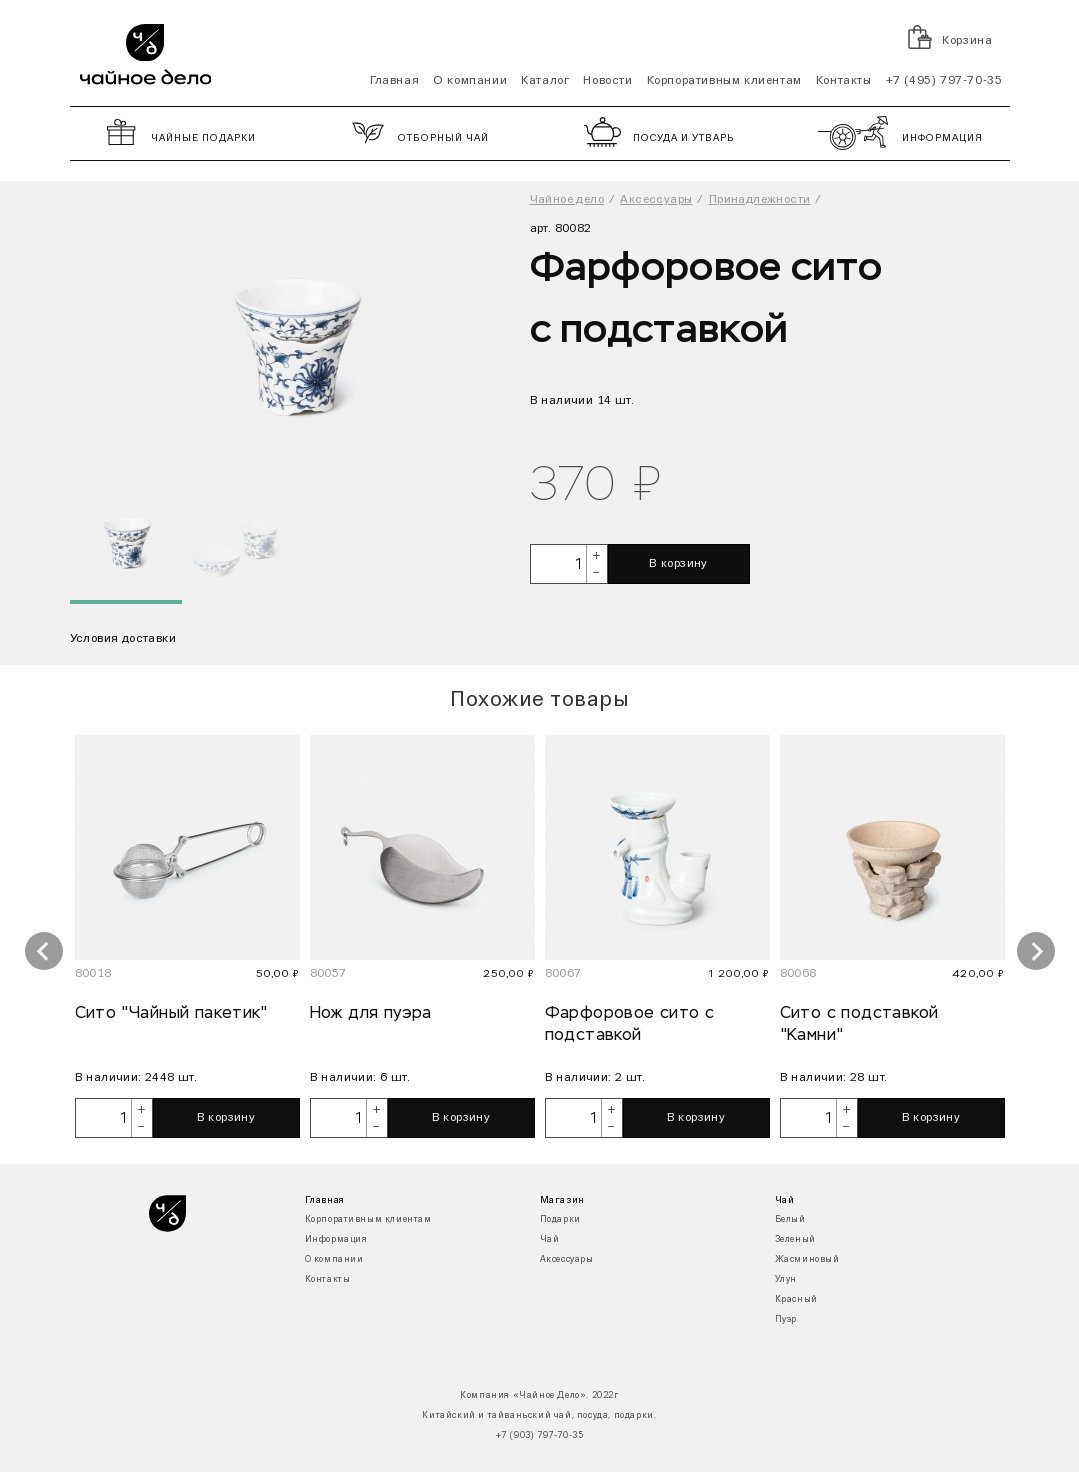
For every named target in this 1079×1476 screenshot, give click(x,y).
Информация (336, 1239)
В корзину (678, 564)
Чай (550, 1239)
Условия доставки (123, 639)
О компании (470, 81)
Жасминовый (807, 1259)
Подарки (560, 1219)
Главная (394, 81)
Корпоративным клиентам (724, 81)
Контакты (844, 81)
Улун (786, 1279)
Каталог (545, 81)
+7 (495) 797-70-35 (944, 81)
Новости (607, 81)
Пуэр (786, 1319)
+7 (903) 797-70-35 (540, 1435)
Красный (796, 1299)
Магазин (562, 1200)
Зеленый (795, 1239)
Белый (790, 1219)
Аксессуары (567, 1259)
